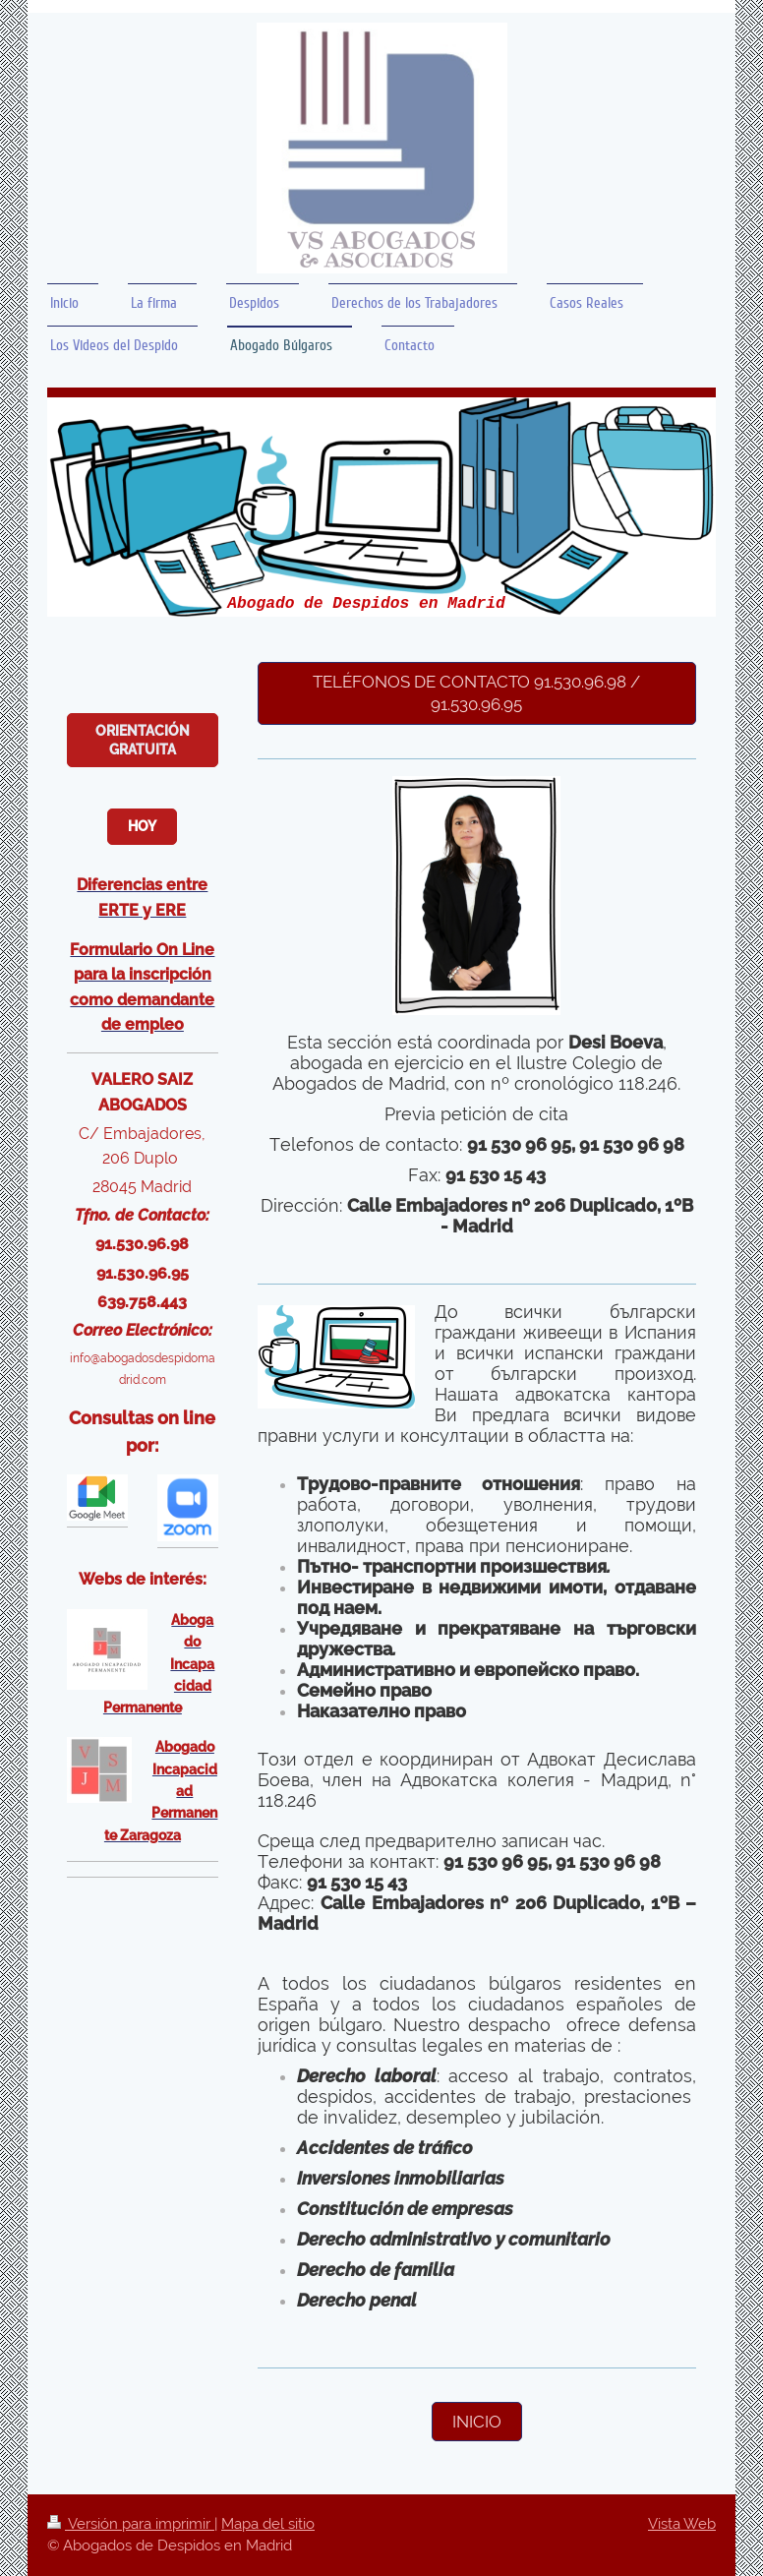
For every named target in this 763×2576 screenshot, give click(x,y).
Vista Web (682, 2524)
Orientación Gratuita (142, 740)
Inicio (476, 2421)
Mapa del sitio (268, 2524)
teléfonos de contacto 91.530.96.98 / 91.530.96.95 (476, 693)
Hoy (142, 826)
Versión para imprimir (130, 2524)
